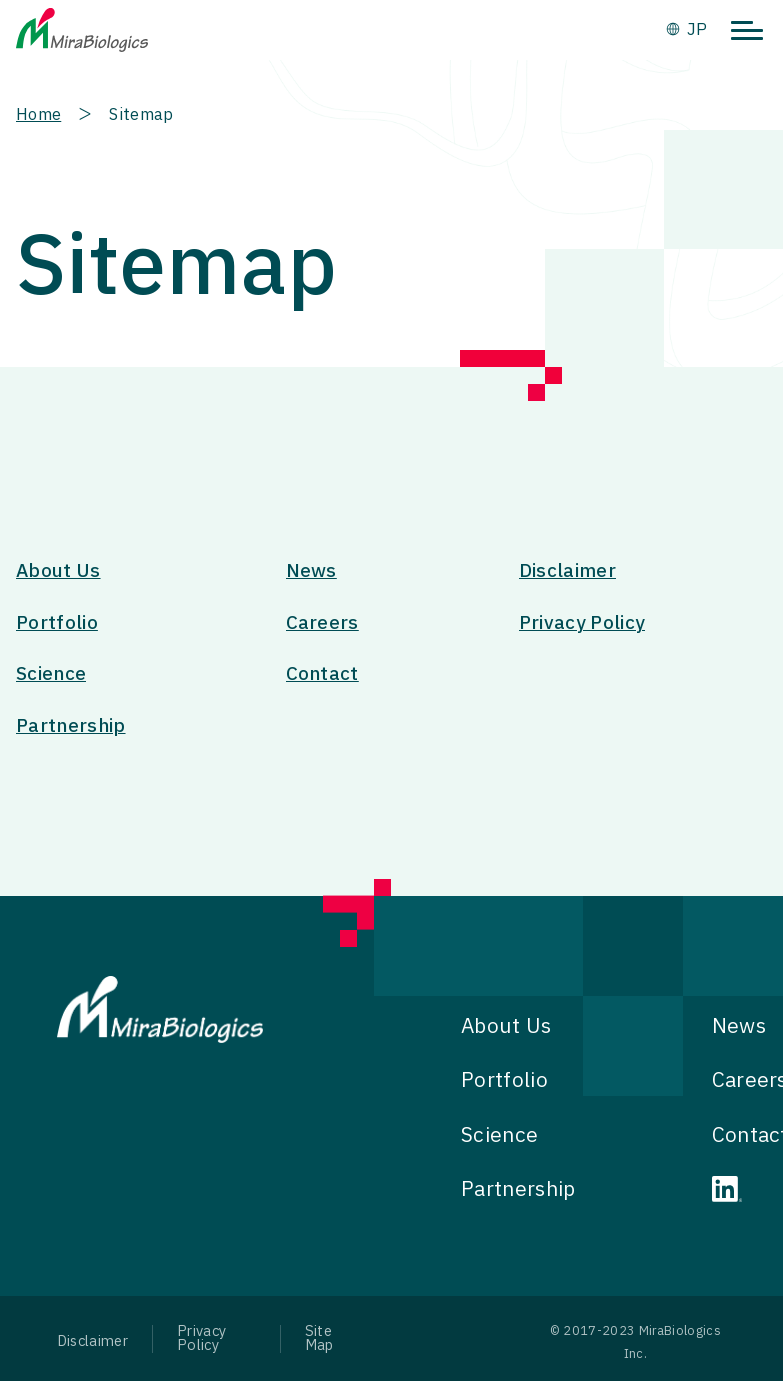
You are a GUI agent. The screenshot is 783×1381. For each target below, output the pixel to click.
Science (51, 674)
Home (38, 115)
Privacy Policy (582, 623)
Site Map (319, 1339)
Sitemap (141, 115)
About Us (58, 571)
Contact (322, 674)
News (311, 571)
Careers (322, 623)
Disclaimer (567, 571)
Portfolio (57, 623)
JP (697, 30)
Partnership (71, 726)
